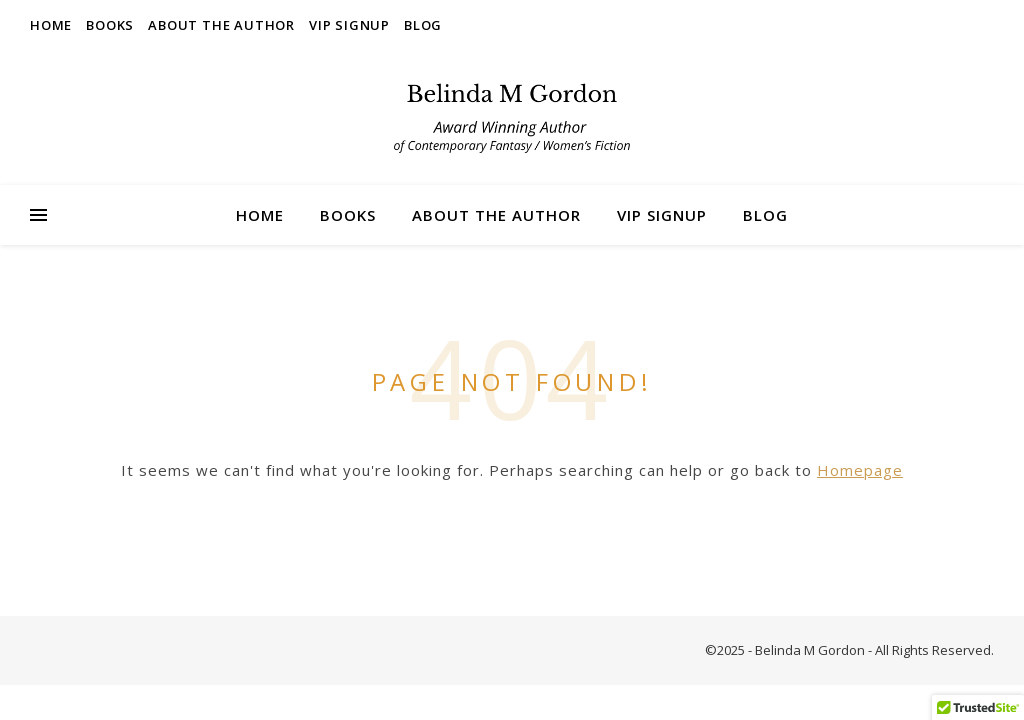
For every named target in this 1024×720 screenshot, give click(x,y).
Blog (423, 25)
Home (51, 25)
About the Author (221, 25)
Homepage (860, 470)
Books (110, 25)
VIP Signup (349, 25)
